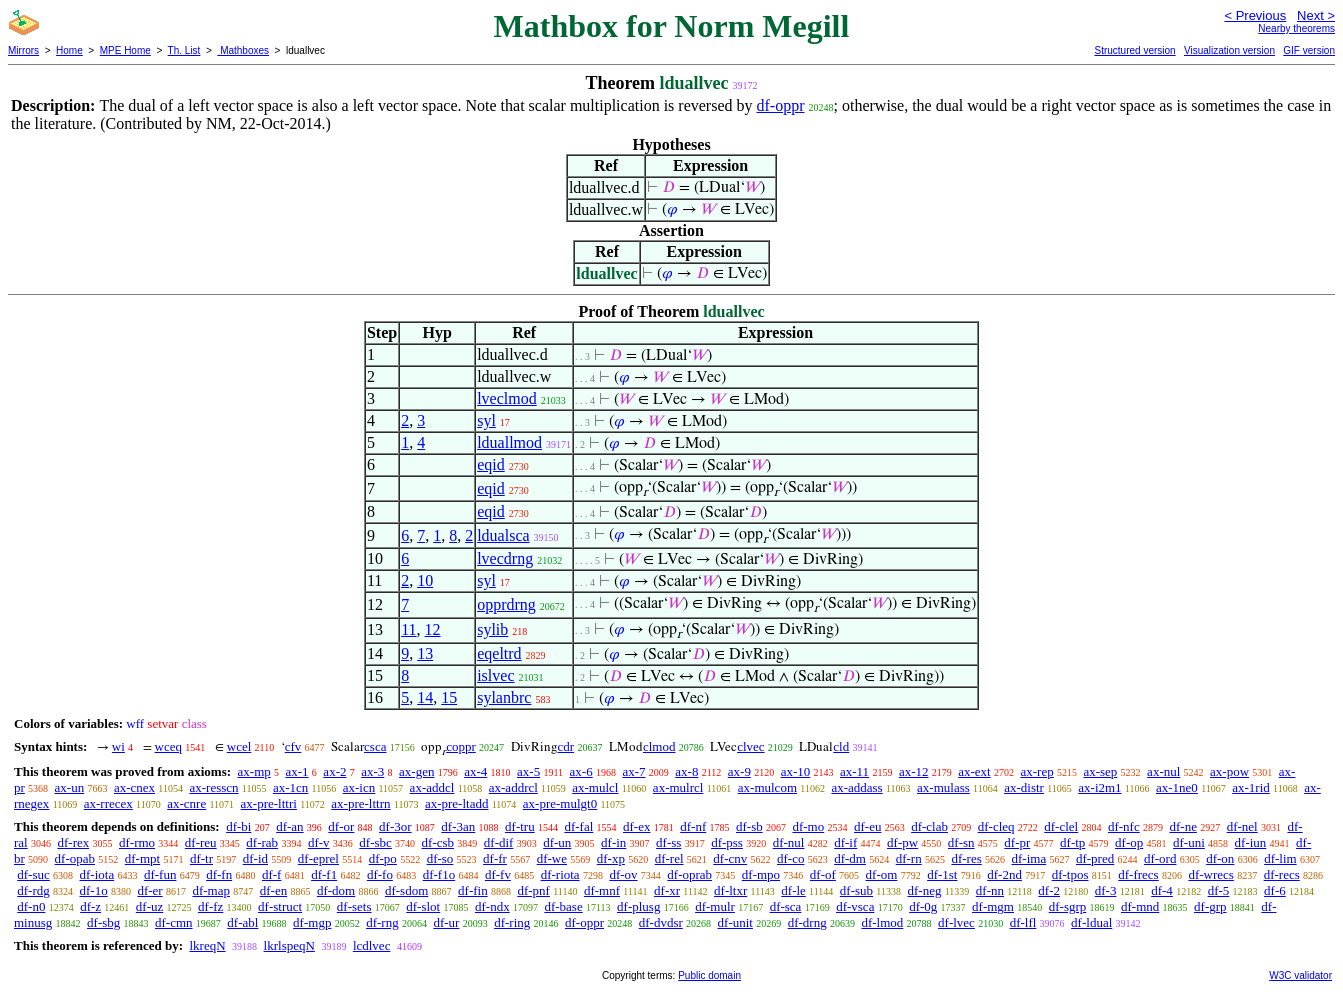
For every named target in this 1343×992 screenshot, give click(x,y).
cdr (566, 746)
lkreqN (207, 945)
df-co (790, 858)
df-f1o (439, 874)
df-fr (495, 858)
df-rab (262, 842)
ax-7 (633, 771)
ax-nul (1163, 771)
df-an (289, 826)
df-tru (520, 826)
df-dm (850, 858)
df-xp (611, 858)
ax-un (70, 787)
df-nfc (1124, 826)
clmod (659, 746)
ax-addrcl (513, 787)
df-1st (942, 874)
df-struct (280, 906)
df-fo (380, 874)
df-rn (909, 858)
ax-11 (854, 771)
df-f (272, 874)
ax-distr (1024, 787)
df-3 (1106, 890)
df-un (557, 842)
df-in (613, 842)
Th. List (184, 50)
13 (425, 653)
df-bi (238, 826)
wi (118, 746)
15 (449, 697)
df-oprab (689, 874)
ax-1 (297, 771)
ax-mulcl (595, 787)
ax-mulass (943, 787)
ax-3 (372, 771)
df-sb (749, 826)
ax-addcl (432, 787)
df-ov (623, 874)
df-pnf (533, 890)
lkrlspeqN (289, 945)
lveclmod (507, 398)
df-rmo (137, 842)
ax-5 (528, 771)
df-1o (94, 890)
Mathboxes (243, 50)
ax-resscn (213, 787)
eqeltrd (499, 653)
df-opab (75, 858)
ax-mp (254, 771)
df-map (211, 890)
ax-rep (1036, 771)
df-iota (97, 874)
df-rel (669, 858)
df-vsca (855, 906)
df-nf (693, 826)
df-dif (499, 842)
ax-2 (334, 771)
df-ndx (492, 906)
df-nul (789, 842)
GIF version (1309, 50)
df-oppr (781, 105)
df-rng (382, 922)
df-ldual (1091, 922)
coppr (461, 746)
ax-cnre (186, 803)
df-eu (867, 826)
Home (69, 50)
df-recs (1282, 874)
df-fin (473, 890)
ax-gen (416, 771)
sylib (492, 629)
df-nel (1242, 826)
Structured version (1134, 50)
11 (408, 629)
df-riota (560, 874)
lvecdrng (505, 558)
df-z (90, 906)
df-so (440, 858)
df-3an (458, 826)
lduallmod (509, 442)
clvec (750, 746)
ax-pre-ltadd (457, 803)
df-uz (149, 906)
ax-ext (974, 771)
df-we (552, 858)
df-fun (160, 874)
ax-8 (686, 771)
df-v (319, 842)
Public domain (709, 975)
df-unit (735, 922)
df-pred (1095, 858)
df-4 (1162, 890)
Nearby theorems (1296, 28)
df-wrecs (1210, 874)
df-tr (201, 858)
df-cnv (730, 858)
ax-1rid (1251, 787)
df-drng (807, 922)
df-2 (1049, 890)
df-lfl (1023, 922)
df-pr (1017, 842)
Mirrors (23, 50)
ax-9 (739, 771)
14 (425, 697)
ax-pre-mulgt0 (560, 803)
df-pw (902, 842)
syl (486, 420)
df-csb (438, 842)
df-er (149, 890)
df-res (966, 858)
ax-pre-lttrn (360, 803)
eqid (491, 464)
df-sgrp (1068, 906)
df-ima (1029, 858)
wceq (168, 746)
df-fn (219, 874)
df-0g (923, 906)
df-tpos (1070, 874)
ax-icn (359, 787)
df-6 (1275, 890)
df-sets (354, 906)
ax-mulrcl (678, 787)
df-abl (242, 922)
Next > (1316, 15)
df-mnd (1140, 906)
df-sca (786, 906)
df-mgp (312, 922)
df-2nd (1004, 874)
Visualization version (1229, 50)
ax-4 (475, 771)
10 (425, 580)
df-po (383, 858)
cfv (293, 746)
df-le (793, 890)
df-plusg (638, 906)
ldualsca (503, 535)
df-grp (1210, 906)
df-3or (395, 826)
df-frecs (1138, 874)
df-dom (336, 890)
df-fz (210, 906)
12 (433, 629)
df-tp (1072, 842)
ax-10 (796, 771)
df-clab (929, 826)
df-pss (727, 842)
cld (841, 746)
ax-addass (856, 787)
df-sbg (103, 922)
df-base (563, 906)
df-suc (33, 874)
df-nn (990, 890)
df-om (882, 874)
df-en (273, 890)
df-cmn (174, 922)
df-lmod (882, 922)
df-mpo (761, 874)
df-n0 (31, 906)
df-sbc (375, 842)
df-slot (423, 906)
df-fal (578, 826)
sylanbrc (504, 697)
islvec (495, 675)
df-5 (1219, 890)
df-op (1129, 842)
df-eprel (318, 858)
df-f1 (324, 874)
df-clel (1061, 826)
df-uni (1189, 842)
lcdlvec (372, 945)
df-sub (856, 890)
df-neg (924, 890)
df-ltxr (730, 890)
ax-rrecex (108, 803)
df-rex (73, 842)
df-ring (512, 922)
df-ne (1182, 826)
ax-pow (1229, 771)
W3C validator (1300, 975)
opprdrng (506, 604)
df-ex (636, 826)
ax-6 (581, 771)
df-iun (1251, 842)
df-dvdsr (661, 922)
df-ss (668, 842)
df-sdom (406, 890)
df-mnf (602, 890)
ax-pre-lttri (269, 803)
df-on (1220, 858)
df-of (823, 874)
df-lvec (956, 922)
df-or (341, 826)
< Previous (1255, 15)
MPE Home (125, 50)
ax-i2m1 (1099, 787)
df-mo (808, 826)
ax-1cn (290, 787)
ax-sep (1100, 771)
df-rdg (33, 890)
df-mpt (142, 858)
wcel (239, 746)
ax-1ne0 (1177, 787)
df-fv (498, 874)
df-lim (1280, 858)
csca (375, 746)
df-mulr (715, 906)
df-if (845, 842)
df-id (255, 858)
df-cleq (996, 826)
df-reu (201, 842)
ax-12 (914, 771)
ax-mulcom (767, 787)
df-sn (961, 842)
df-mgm (993, 906)
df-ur (446, 922)
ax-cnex (134, 787)
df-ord (1160, 858)
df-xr (667, 890)
